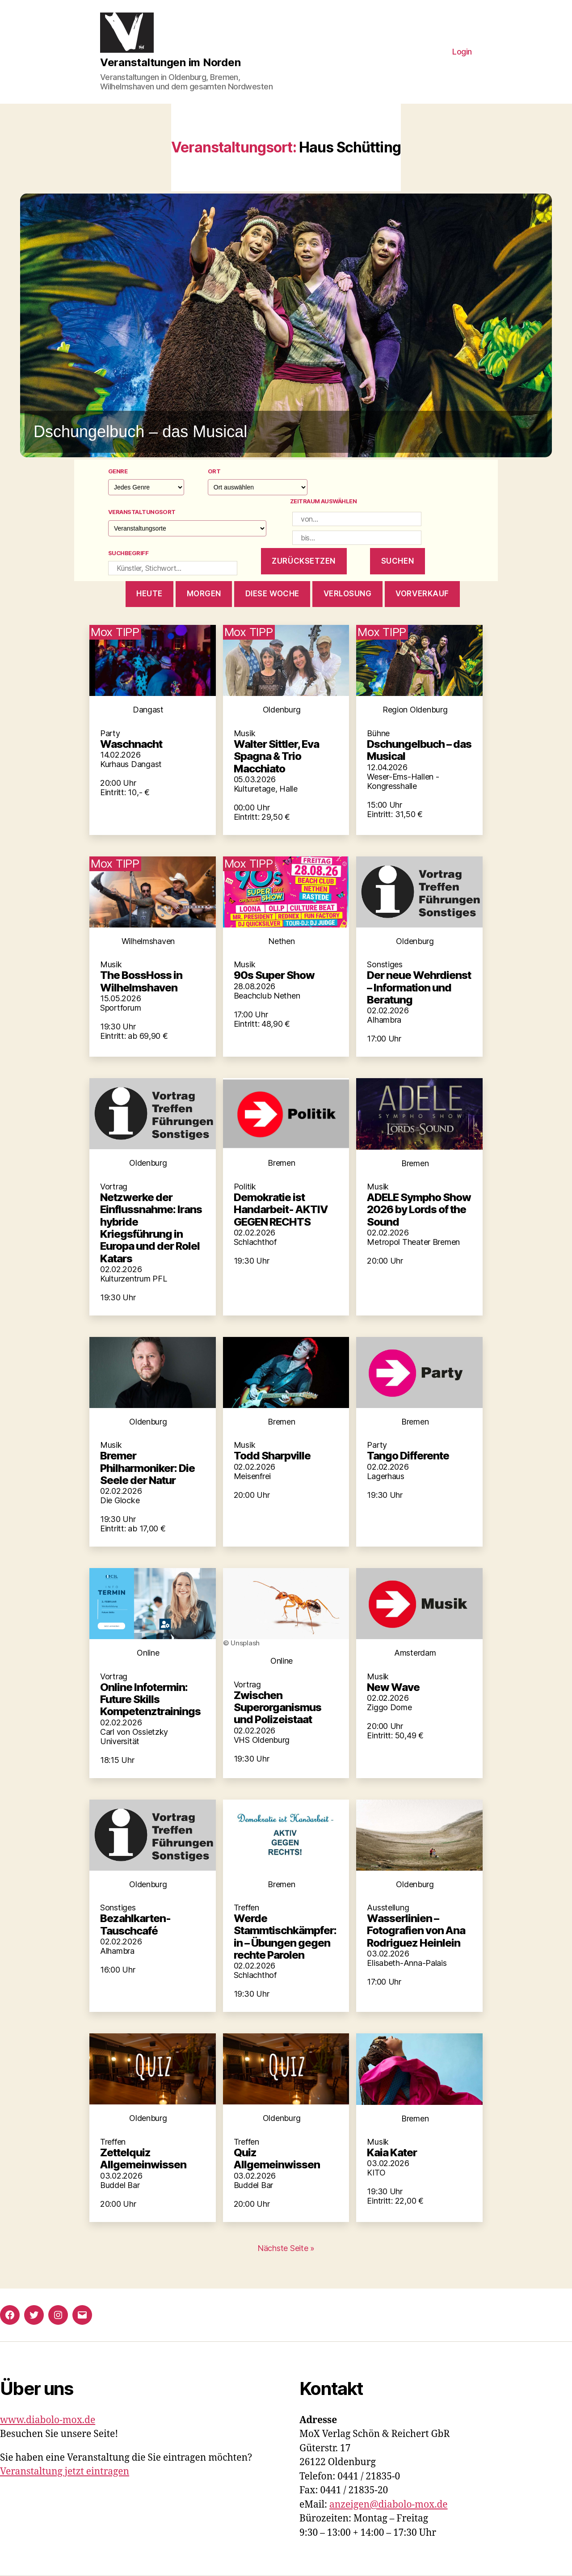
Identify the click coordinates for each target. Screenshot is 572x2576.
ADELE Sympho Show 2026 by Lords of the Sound (419, 1209)
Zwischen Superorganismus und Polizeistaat (277, 1707)
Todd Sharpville (272, 1455)
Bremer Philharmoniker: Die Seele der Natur (147, 1468)
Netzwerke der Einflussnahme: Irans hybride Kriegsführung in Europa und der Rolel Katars (151, 1228)
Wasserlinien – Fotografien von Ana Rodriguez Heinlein (416, 1930)
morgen (204, 593)
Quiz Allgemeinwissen (277, 2158)
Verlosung (348, 593)
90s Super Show (274, 975)
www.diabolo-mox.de (47, 2420)
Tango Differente (408, 1455)
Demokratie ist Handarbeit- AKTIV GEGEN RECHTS (281, 1209)
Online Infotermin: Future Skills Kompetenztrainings (150, 1699)
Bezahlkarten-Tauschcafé (135, 1924)
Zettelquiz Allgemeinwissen (143, 2158)
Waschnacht (131, 744)
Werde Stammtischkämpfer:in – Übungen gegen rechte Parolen (285, 1936)
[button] (286, 325)
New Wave (393, 1687)
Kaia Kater (392, 2152)
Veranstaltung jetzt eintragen (64, 2472)
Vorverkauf (422, 593)
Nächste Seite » (286, 2248)
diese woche (272, 593)
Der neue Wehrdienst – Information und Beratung (419, 987)
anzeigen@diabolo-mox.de (388, 2505)
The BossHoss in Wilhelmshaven (141, 981)
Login (462, 51)
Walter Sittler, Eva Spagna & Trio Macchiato (276, 756)
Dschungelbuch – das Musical (419, 750)
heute (149, 593)
